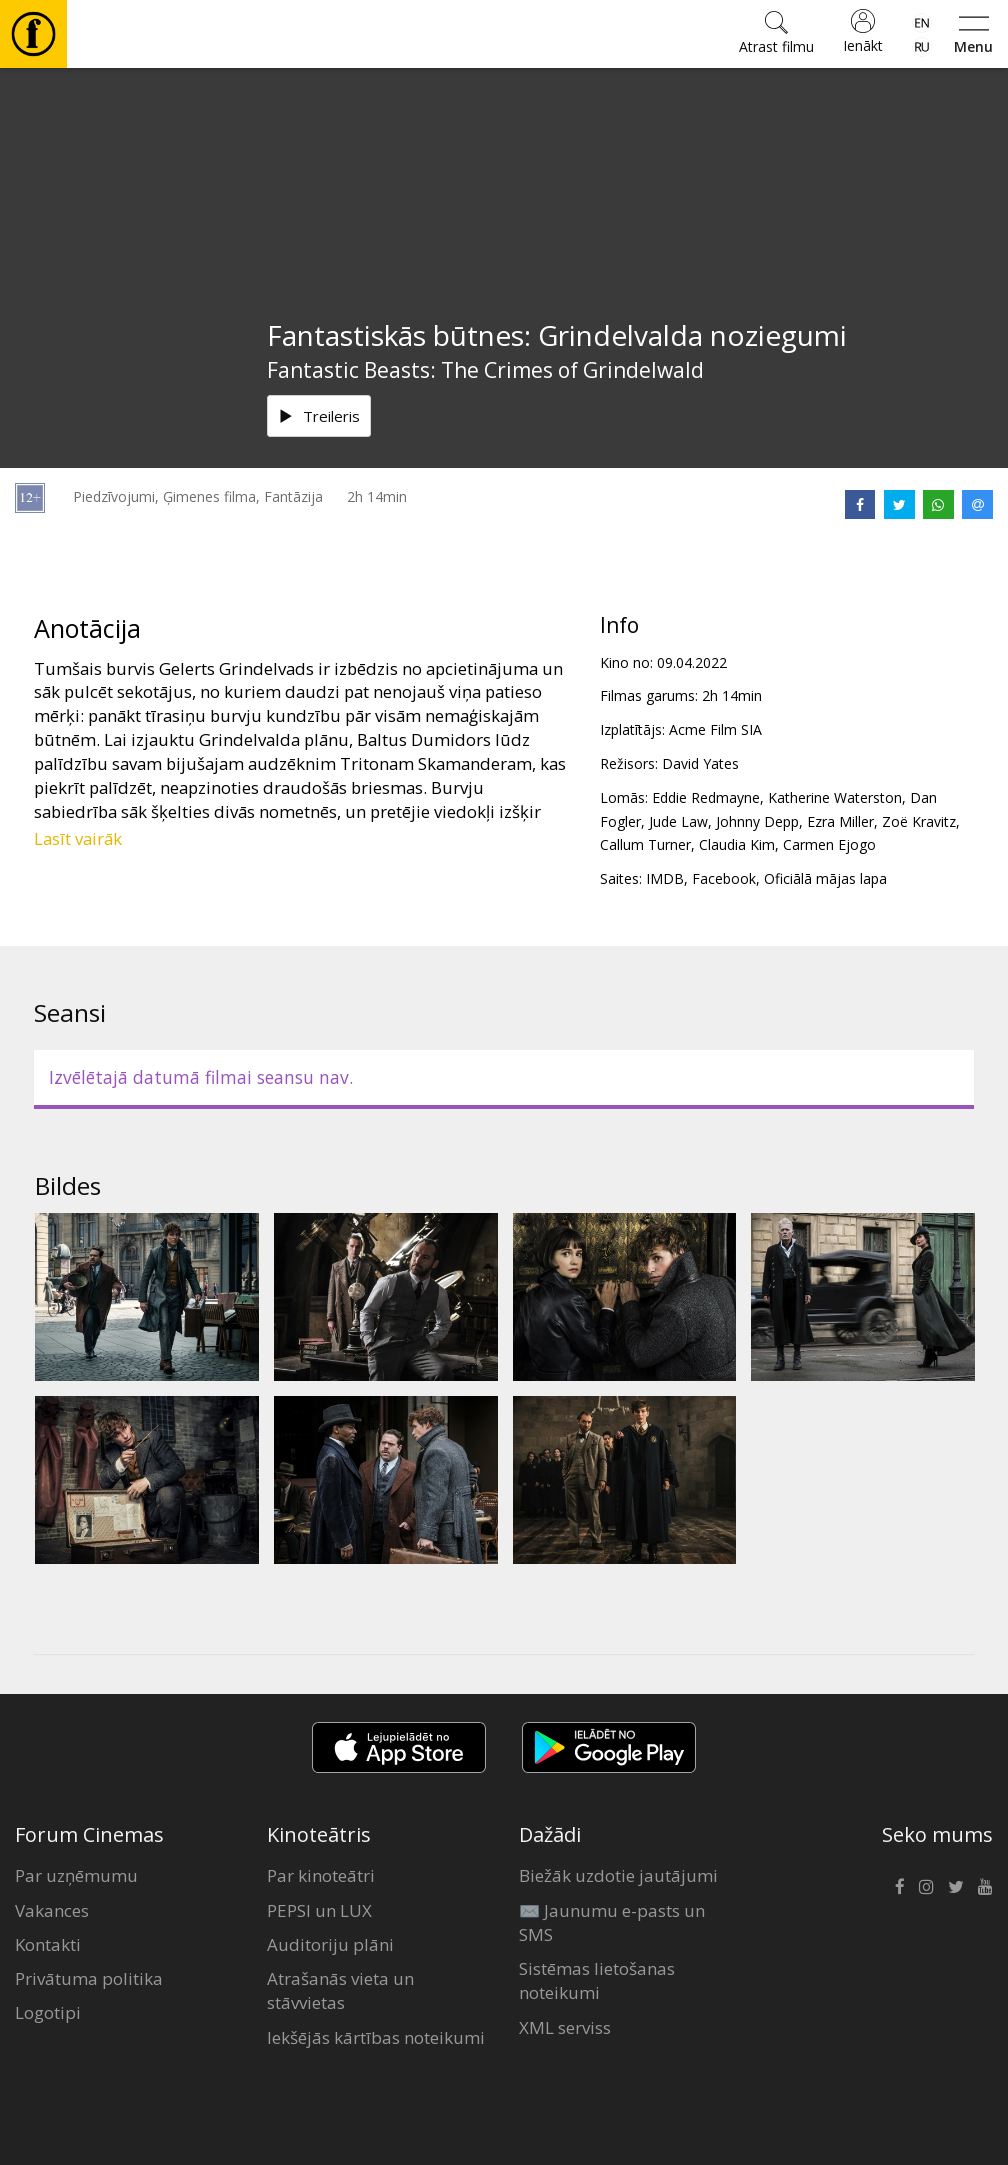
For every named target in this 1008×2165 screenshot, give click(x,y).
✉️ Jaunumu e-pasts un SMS (612, 1922)
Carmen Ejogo (829, 844)
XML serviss (565, 2027)
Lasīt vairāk (78, 838)
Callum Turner (645, 844)
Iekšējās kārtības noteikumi (376, 2037)
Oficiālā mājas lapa (825, 878)
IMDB (665, 878)
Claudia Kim (737, 844)
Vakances (52, 1910)
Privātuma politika (89, 1978)
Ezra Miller (840, 821)
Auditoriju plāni (330, 1944)
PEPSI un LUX (319, 1910)
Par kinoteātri (321, 1875)
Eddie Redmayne (706, 797)
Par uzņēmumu (76, 1875)
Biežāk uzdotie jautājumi (618, 1875)
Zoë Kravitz (919, 821)
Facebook (724, 878)
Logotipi (48, 2012)
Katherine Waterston (835, 797)
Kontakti (48, 1944)
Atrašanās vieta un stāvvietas (340, 1990)
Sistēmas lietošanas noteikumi (597, 1980)
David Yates (700, 763)
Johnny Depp (757, 821)
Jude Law (678, 821)
